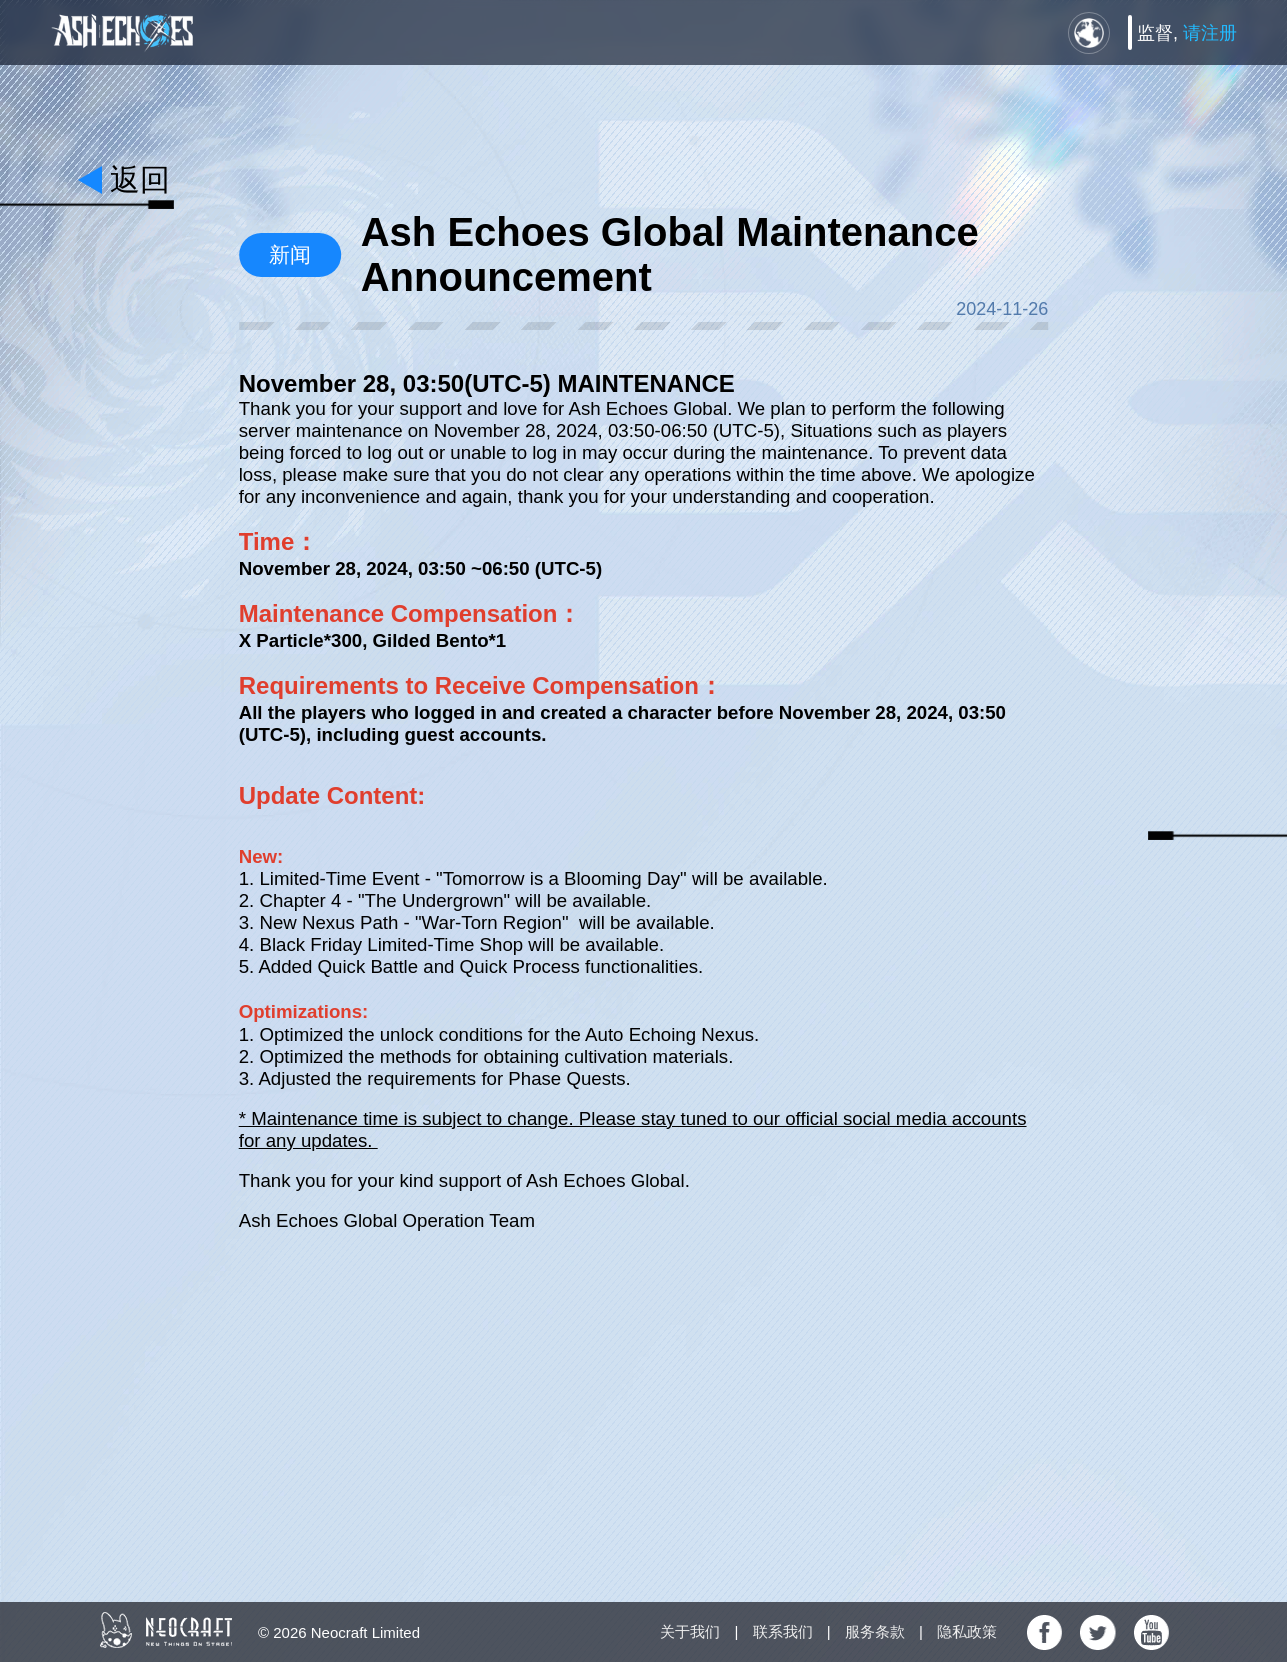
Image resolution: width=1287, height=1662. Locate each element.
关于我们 (690, 1631)
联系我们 (783, 1631)
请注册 (1210, 33)
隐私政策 (967, 1631)
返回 (140, 179)
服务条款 (875, 1631)
